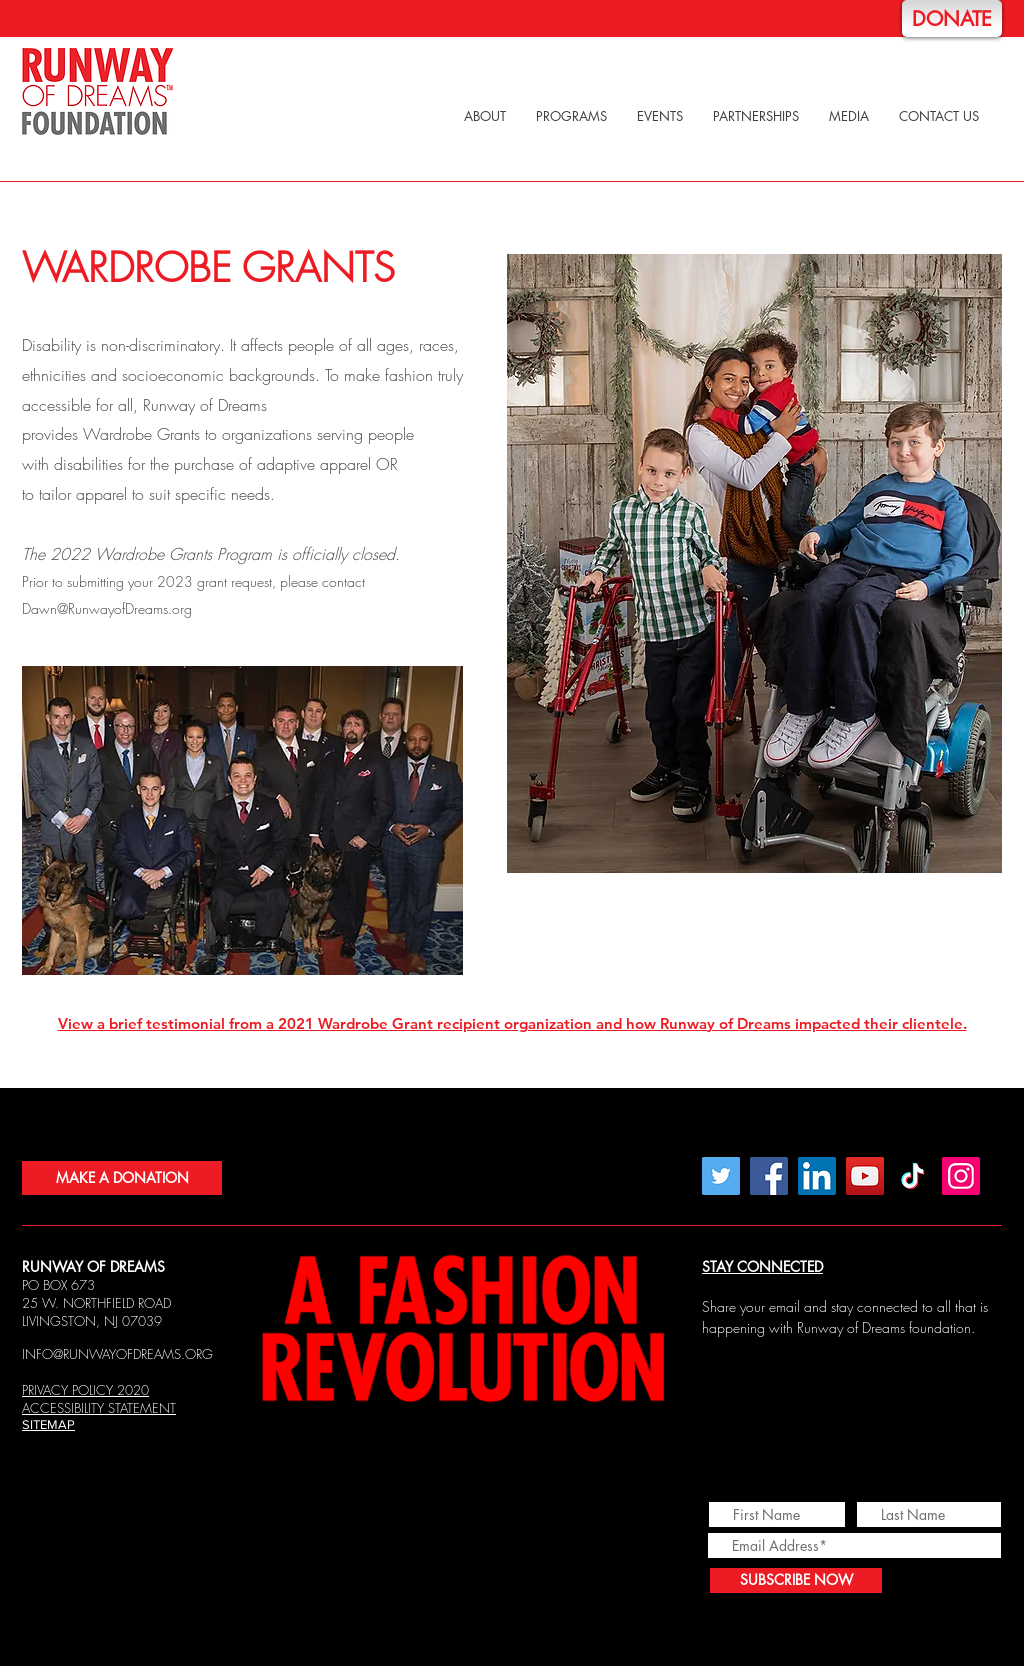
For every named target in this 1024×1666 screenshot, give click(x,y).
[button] (485, 116)
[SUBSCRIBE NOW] (796, 1580)
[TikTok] (913, 1176)
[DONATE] (952, 18)
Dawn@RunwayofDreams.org (107, 608)
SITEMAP (48, 1424)
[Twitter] (721, 1176)
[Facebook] (769, 1176)
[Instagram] (961, 1176)
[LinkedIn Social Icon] (817, 1176)
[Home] (97, 92)
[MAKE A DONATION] (122, 1178)
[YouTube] (865, 1176)
